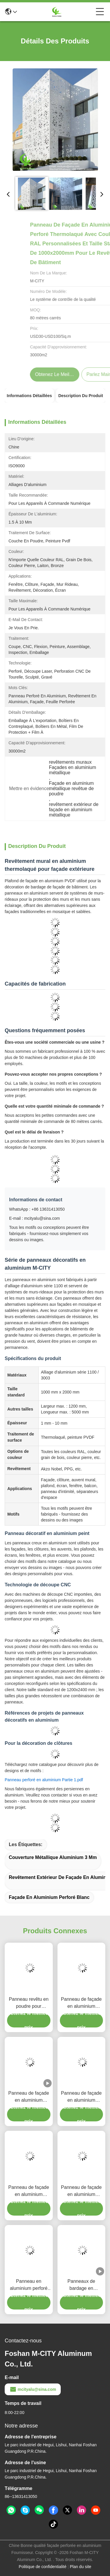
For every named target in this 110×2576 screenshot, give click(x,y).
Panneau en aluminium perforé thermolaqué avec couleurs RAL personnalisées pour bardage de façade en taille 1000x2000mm (29, 2285)
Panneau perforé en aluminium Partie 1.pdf (44, 1779)
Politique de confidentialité (43, 2566)
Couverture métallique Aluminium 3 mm (53, 1857)
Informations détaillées (29, 395)
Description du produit (80, 395)
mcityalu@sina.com (32, 2389)
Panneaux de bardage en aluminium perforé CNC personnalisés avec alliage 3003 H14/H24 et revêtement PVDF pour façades (81, 2285)
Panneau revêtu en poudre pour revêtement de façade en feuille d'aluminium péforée (29, 2003)
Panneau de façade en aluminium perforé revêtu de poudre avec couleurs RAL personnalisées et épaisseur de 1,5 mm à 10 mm (28, 2191)
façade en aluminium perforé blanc (49, 1897)
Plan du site (80, 2566)
